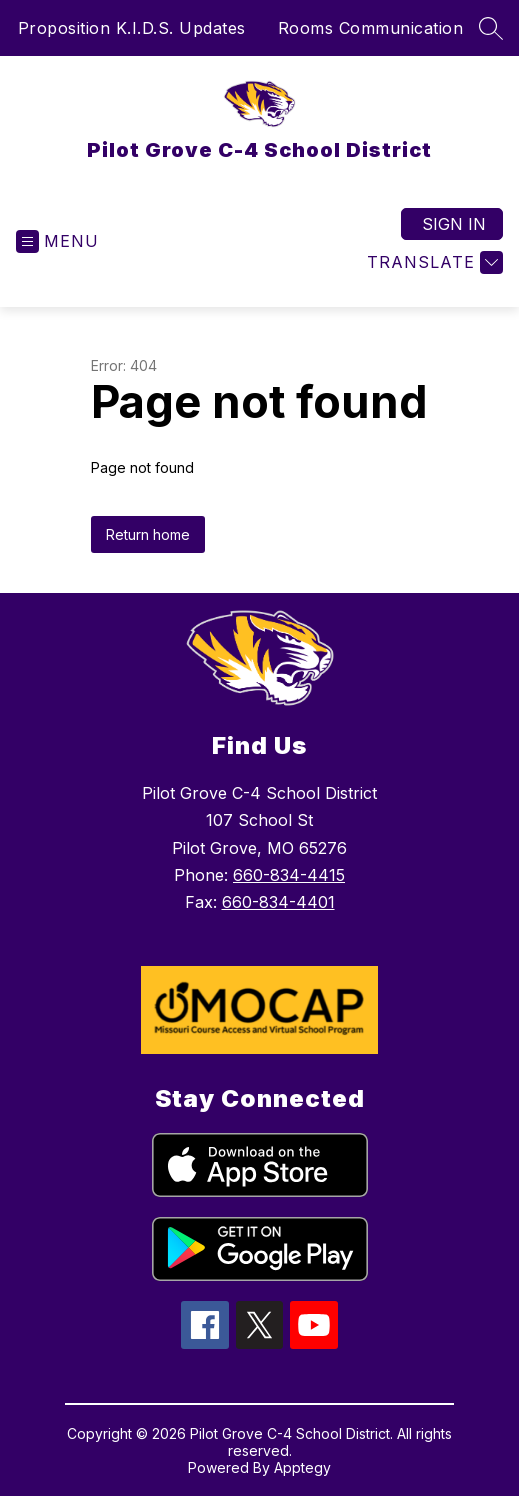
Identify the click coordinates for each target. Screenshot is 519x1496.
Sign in (454, 224)
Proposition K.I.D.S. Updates (132, 28)
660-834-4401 (278, 902)
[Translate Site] (432, 262)
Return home (148, 534)
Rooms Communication (371, 28)
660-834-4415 (289, 875)
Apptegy (302, 1467)
